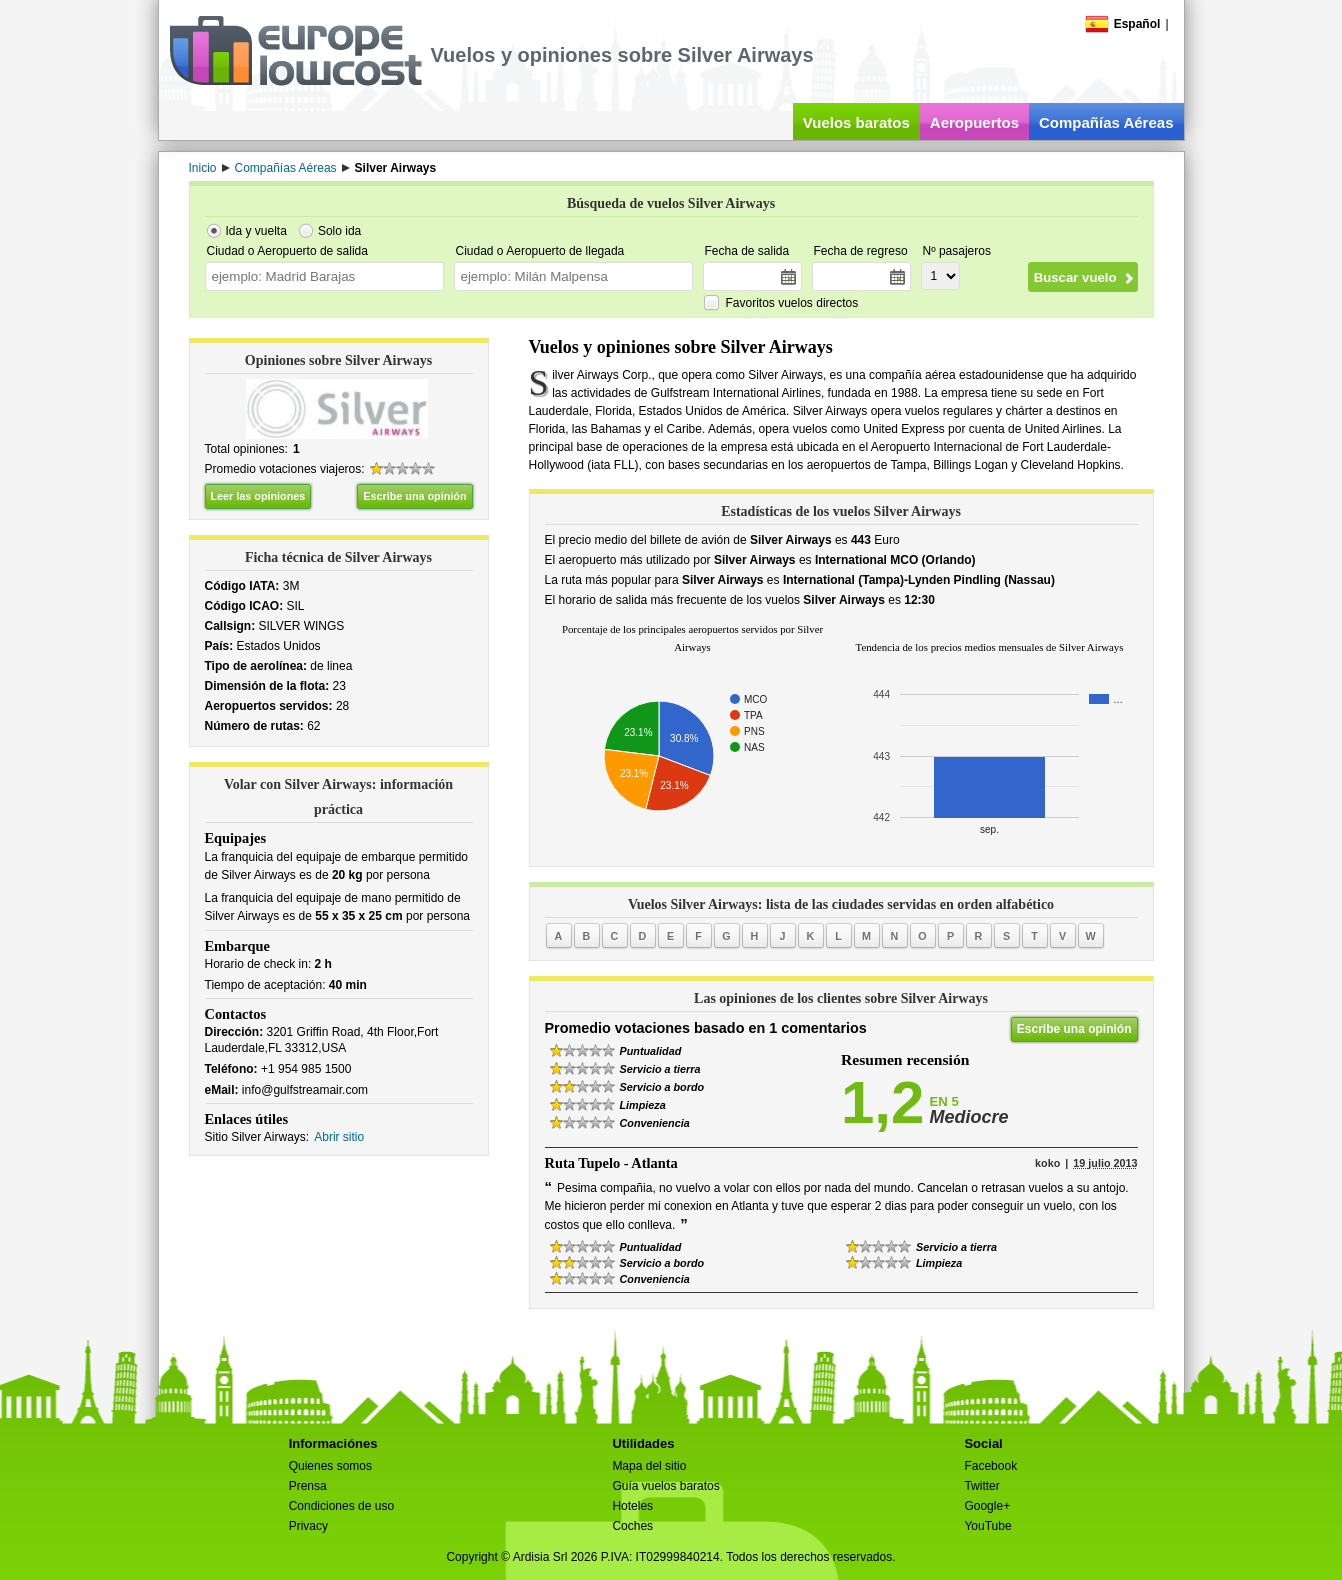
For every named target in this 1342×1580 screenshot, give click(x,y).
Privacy (308, 1526)
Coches (632, 1526)
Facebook (990, 1466)
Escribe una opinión (414, 496)
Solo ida (339, 231)
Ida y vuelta (256, 231)
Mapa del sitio (649, 1466)
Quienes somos (330, 1466)
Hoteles (632, 1506)
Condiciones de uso (341, 1506)
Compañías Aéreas (1106, 122)
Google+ (987, 1506)
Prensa (308, 1486)
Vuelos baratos (856, 122)
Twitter (981, 1486)
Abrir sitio (339, 1137)
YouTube (987, 1526)
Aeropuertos (974, 122)
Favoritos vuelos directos (792, 303)
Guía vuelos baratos (665, 1486)
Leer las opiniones (258, 496)
